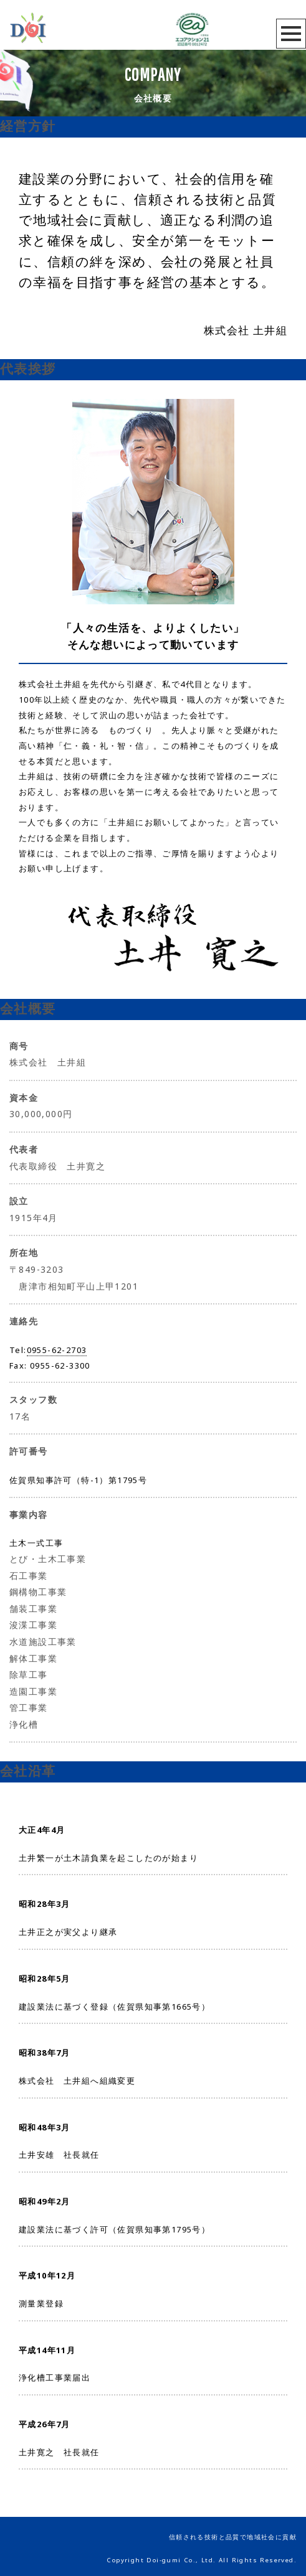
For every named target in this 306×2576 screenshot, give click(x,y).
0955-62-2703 (57, 1350)
